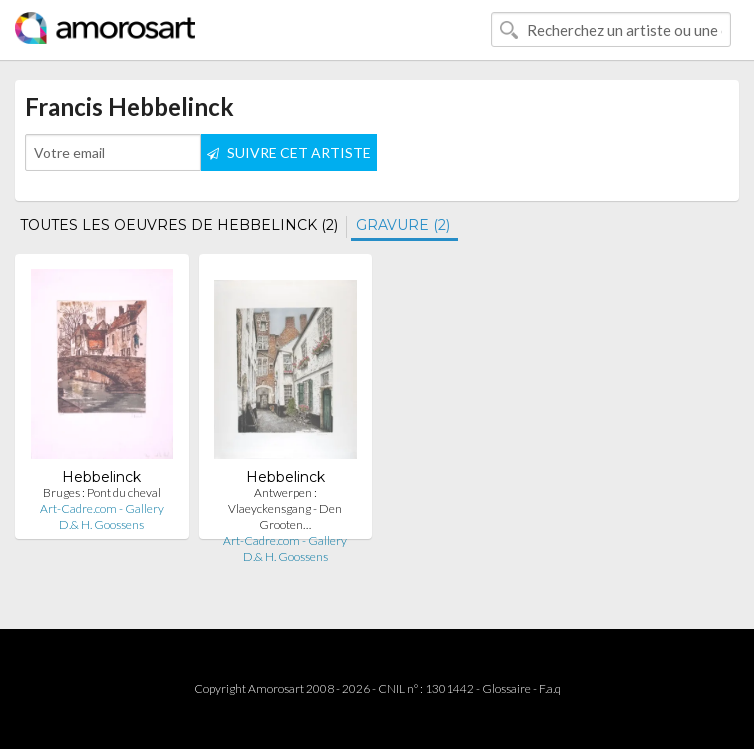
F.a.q (550, 688)
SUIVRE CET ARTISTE (289, 152)
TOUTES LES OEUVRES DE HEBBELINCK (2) (179, 225)
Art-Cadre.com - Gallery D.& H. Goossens (102, 516)
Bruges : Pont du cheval (102, 492)
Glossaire (506, 688)
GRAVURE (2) (403, 225)
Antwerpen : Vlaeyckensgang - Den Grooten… (285, 508)
